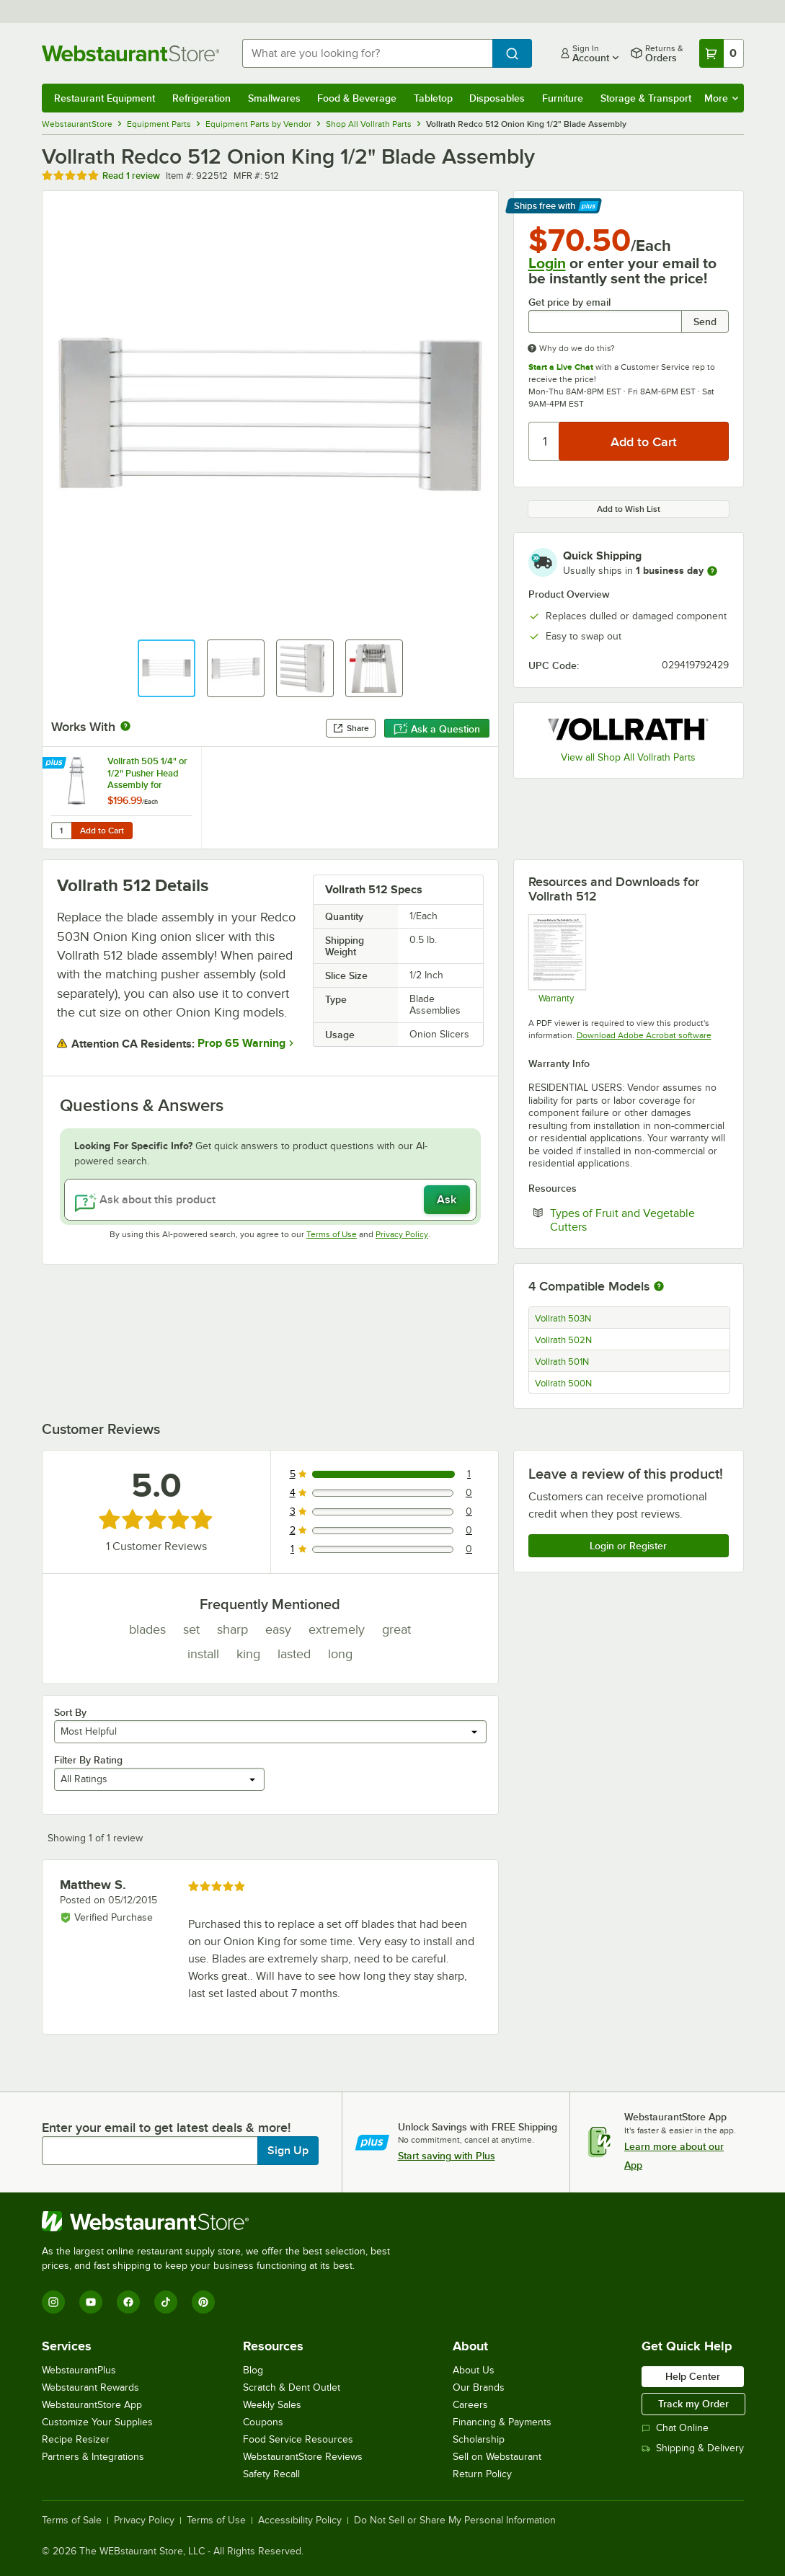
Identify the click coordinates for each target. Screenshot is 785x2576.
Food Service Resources (298, 2439)
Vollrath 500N (563, 1383)
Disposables (497, 98)
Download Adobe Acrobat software (644, 1035)
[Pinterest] (203, 2302)
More (721, 98)
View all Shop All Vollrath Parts (628, 757)
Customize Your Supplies (97, 2422)
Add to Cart (102, 831)
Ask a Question (437, 728)
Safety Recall (271, 2474)
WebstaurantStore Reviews (303, 2456)
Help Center (692, 2376)
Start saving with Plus (446, 2155)
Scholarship (479, 2439)
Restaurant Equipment (104, 98)
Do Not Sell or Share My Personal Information (455, 2520)
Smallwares (274, 98)
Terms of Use (331, 1234)
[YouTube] (90, 2302)
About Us (473, 2370)
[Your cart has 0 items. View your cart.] (721, 53)
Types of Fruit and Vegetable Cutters (622, 1220)
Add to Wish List (628, 509)
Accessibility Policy (300, 2520)
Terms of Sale (72, 2520)
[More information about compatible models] (659, 1287)
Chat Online (675, 2427)
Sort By (70, 1712)
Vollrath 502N (563, 1340)
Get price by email (569, 302)
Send (705, 321)
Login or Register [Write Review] (628, 1546)
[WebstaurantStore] (222, 2221)
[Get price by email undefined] (604, 321)
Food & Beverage (356, 98)
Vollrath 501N (562, 1362)
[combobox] (367, 53)
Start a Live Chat (560, 367)
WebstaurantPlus (79, 2370)
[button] (166, 668)
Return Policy (482, 2474)
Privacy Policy (402, 1234)
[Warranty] (556, 958)
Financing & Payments (502, 2422)
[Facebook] (128, 2302)
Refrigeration (201, 98)
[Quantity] (544, 441)
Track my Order (693, 2403)
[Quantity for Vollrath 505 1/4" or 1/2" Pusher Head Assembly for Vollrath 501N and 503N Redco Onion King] (61, 830)
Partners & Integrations (93, 2456)
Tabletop (433, 98)
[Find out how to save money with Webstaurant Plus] (56, 763)
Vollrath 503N (563, 1319)
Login (547, 263)
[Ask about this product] (270, 1199)
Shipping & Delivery (693, 2448)
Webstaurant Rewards (90, 2387)
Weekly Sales (272, 2404)
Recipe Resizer (76, 2439)
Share (350, 728)
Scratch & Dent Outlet (291, 2387)
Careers (470, 2404)
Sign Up (288, 2150)
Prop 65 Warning (241, 1043)
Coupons (263, 2422)
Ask (446, 1199)
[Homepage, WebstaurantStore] (130, 53)
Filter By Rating (88, 1760)
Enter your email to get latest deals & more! (166, 2127)
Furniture (562, 98)
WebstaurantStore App (92, 2404)
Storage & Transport (645, 98)
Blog (253, 2370)
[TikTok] (165, 2302)
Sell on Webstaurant (497, 2456)
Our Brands (479, 2387)
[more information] (712, 571)
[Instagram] (53, 2302)
